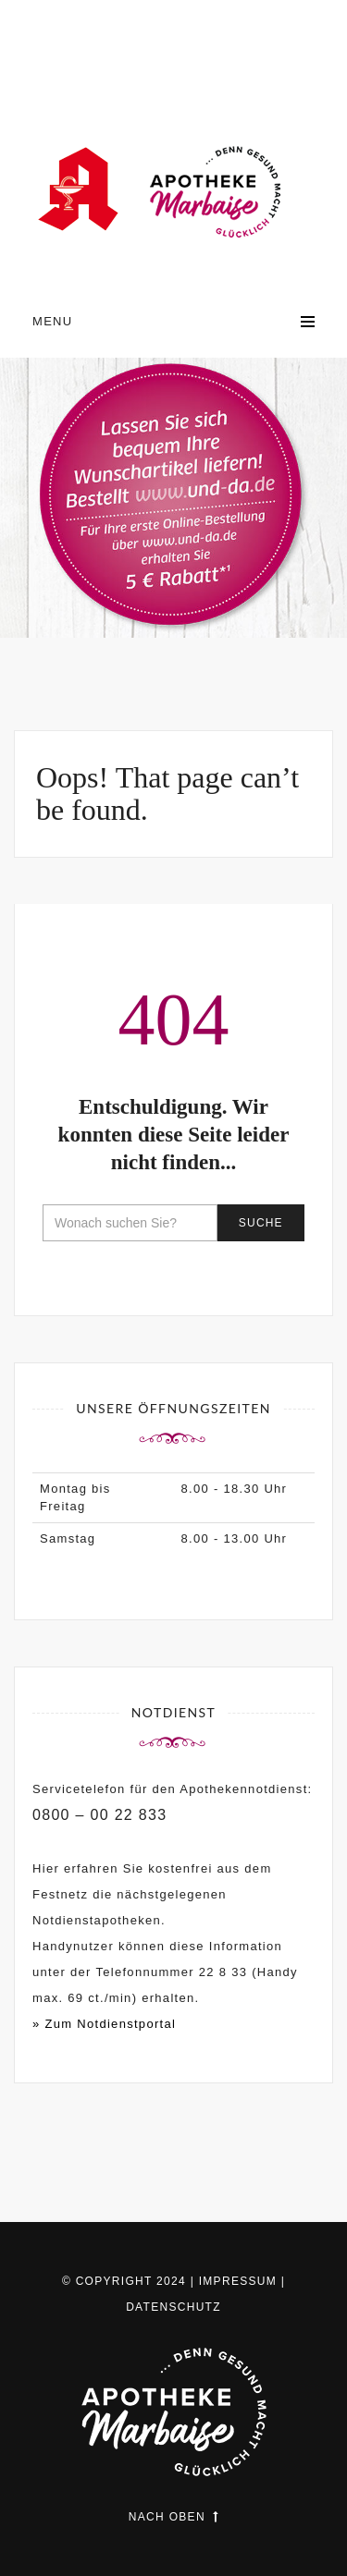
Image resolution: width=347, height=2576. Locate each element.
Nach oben (173, 2516)
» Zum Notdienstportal (104, 2024)
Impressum (238, 2281)
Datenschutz (173, 2307)
